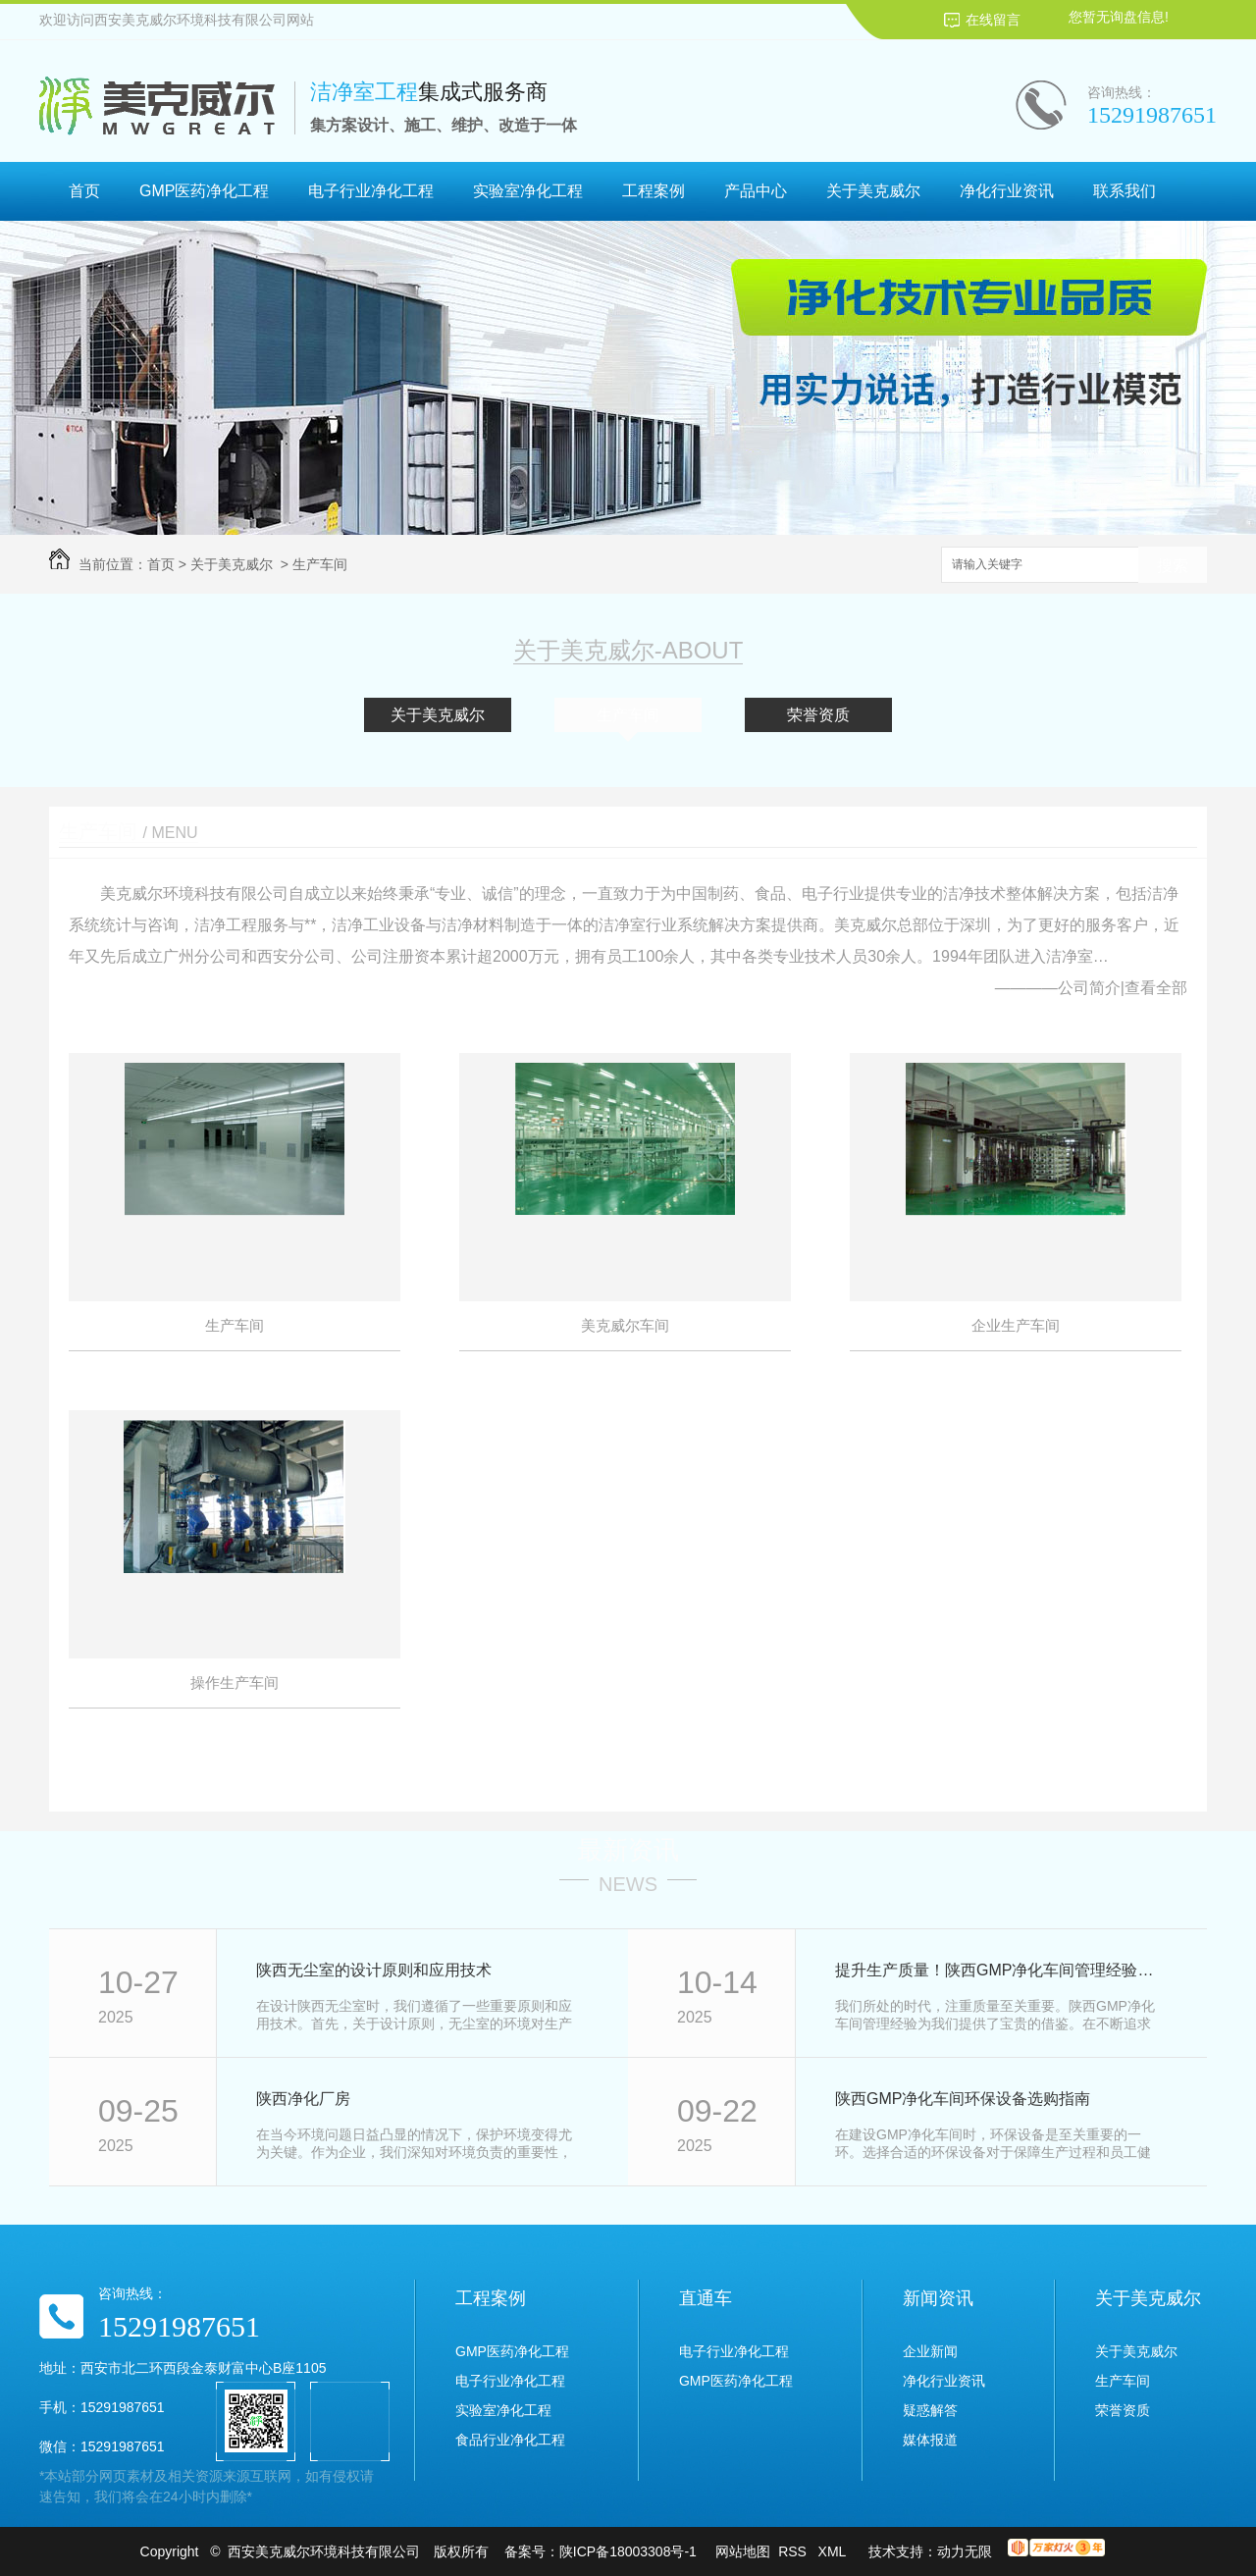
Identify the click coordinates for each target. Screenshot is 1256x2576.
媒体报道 (930, 2439)
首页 (84, 191)
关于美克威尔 (873, 191)
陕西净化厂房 (303, 2098)
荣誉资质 (818, 715)
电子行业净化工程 (371, 191)
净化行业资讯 (1007, 191)
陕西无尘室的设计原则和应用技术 (374, 1970)
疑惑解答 (930, 2410)
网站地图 (742, 2551)
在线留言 (993, 19)
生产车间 (319, 564)
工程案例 (653, 191)
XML (834, 2551)
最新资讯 (628, 1850)
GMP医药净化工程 (204, 191)
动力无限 (964, 2551)
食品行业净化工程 (510, 2439)
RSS (794, 2551)
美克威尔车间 (625, 1325)
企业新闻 (930, 2351)
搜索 (1172, 565)
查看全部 (1156, 987)
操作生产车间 (234, 1682)
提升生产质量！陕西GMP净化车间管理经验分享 (999, 1970)
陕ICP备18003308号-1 (628, 2551)
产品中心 (755, 191)
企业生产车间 (1015, 1325)
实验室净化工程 (528, 191)
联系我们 (1124, 191)
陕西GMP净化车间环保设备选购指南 (962, 2098)
